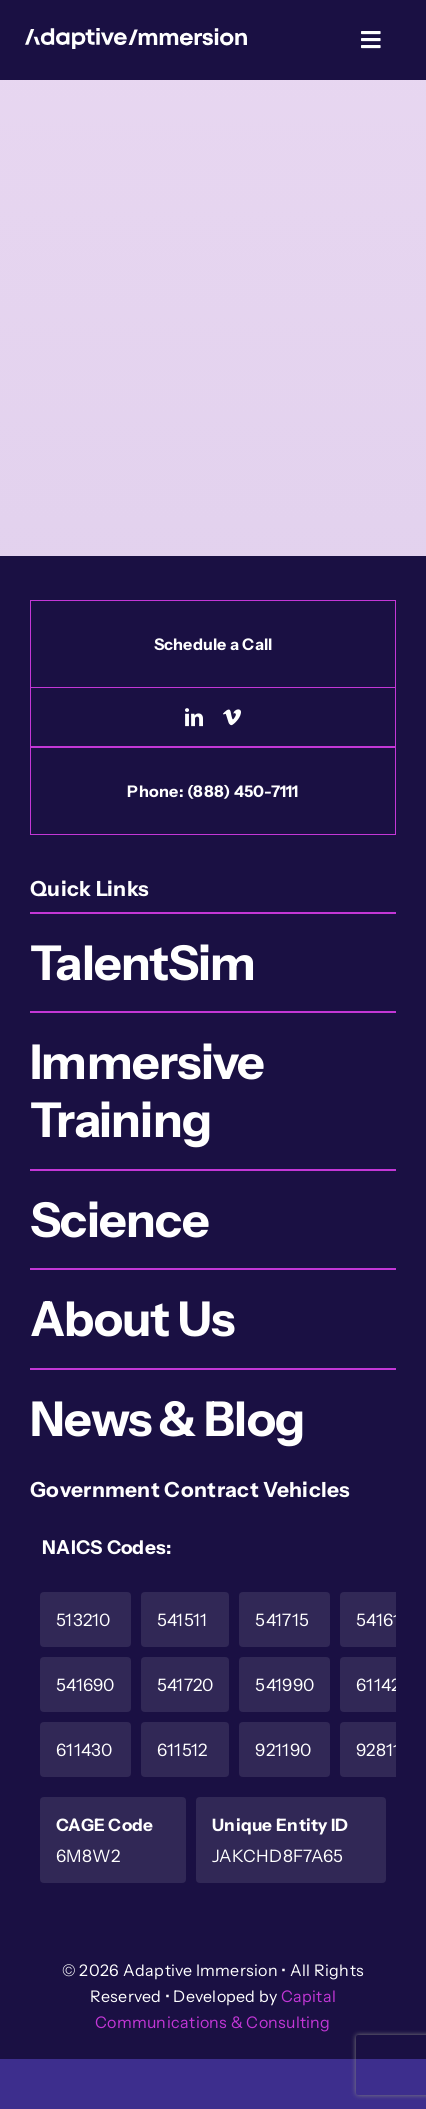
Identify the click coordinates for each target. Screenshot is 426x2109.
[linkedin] (194, 717)
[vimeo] (232, 717)
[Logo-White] (136, 37)
